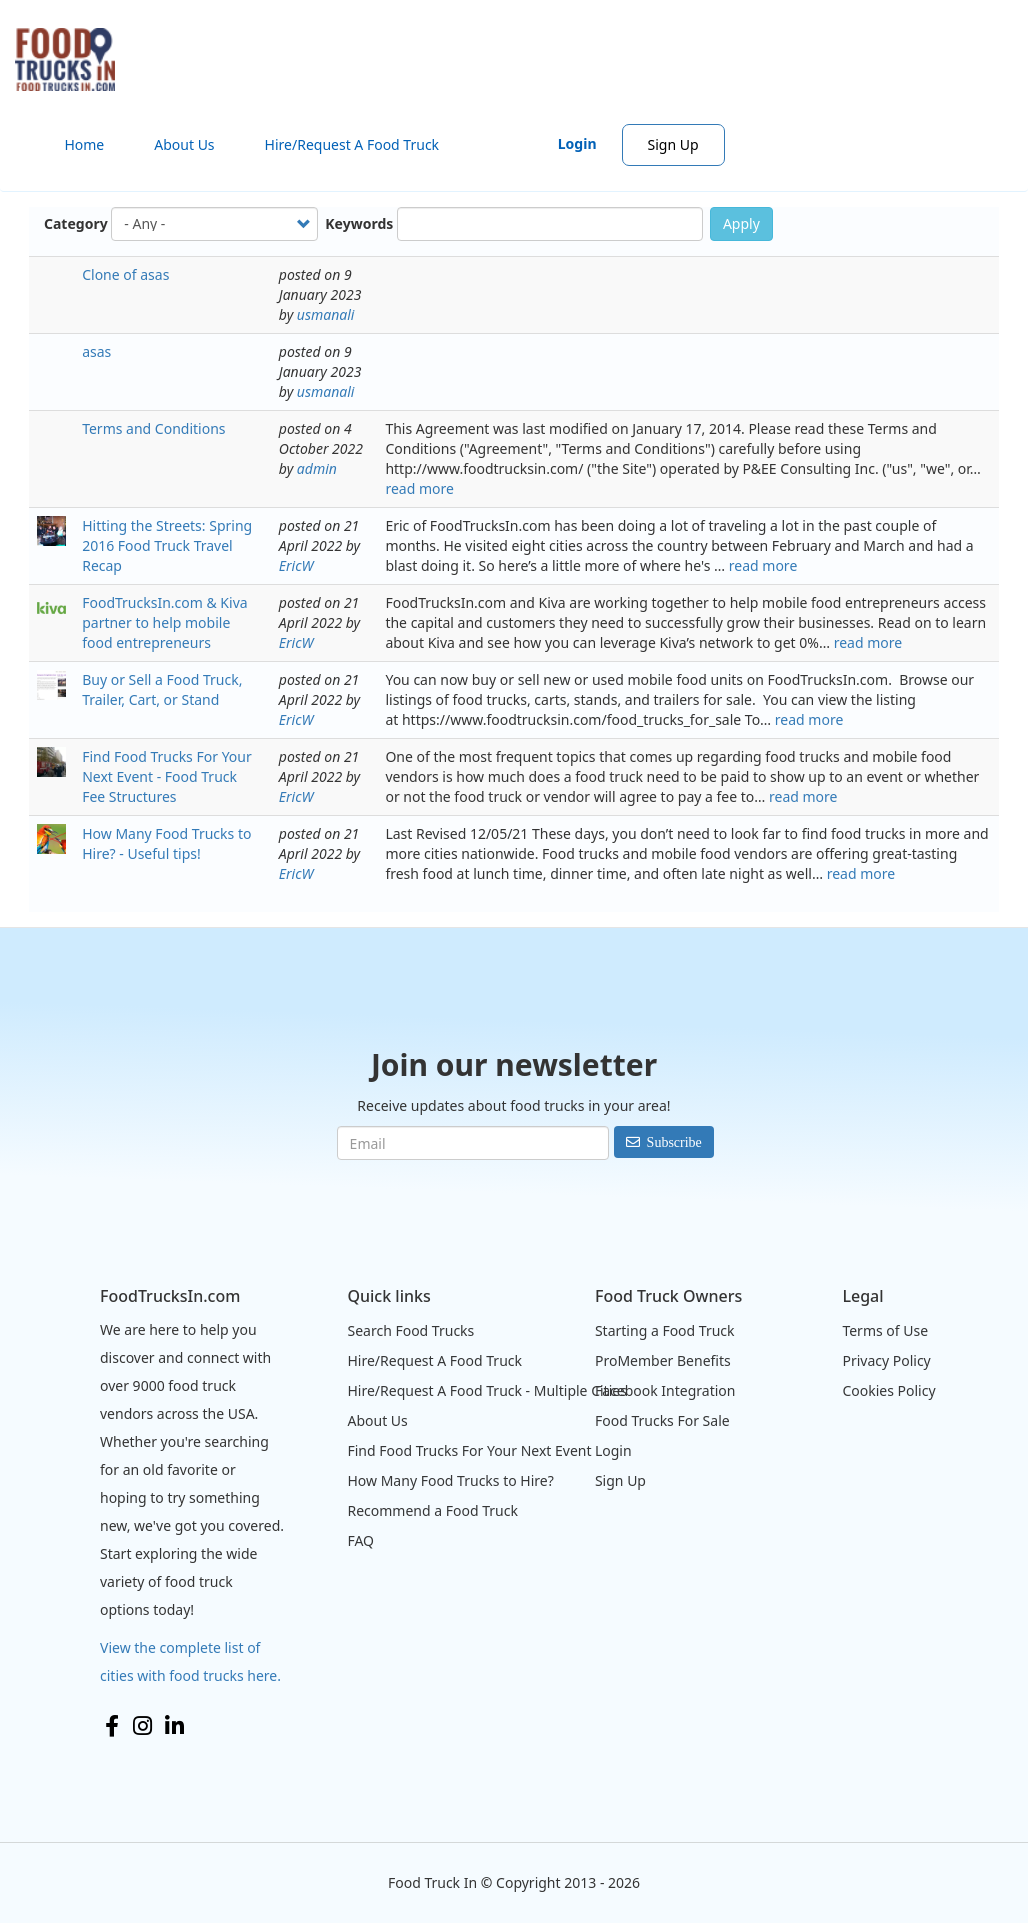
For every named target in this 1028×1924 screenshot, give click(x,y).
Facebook (112, 1726)
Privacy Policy (886, 1360)
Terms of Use (885, 1330)
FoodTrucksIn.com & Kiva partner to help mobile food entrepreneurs (164, 622)
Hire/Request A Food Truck (352, 144)
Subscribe (674, 1142)
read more (419, 488)
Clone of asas (125, 274)
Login (577, 143)
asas (96, 351)
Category (76, 223)
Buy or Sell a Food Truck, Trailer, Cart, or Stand (162, 689)
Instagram (142, 1726)
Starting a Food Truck (665, 1330)
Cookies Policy (888, 1390)
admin (317, 468)
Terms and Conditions (153, 428)
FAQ (360, 1540)
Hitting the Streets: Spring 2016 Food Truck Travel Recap (167, 545)
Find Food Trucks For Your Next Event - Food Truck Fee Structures (167, 776)
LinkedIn (174, 1726)
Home (84, 144)
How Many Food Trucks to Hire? (450, 1480)
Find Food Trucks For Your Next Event (469, 1450)
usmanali (326, 314)
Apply (741, 223)
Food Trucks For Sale (662, 1420)
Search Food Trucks (410, 1330)
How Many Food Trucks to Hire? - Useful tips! (166, 843)
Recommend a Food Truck (432, 1510)
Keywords (359, 223)
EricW (296, 565)
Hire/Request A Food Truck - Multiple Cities (486, 1390)
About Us (184, 144)
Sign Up (673, 144)
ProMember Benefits (663, 1360)
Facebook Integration (665, 1390)
